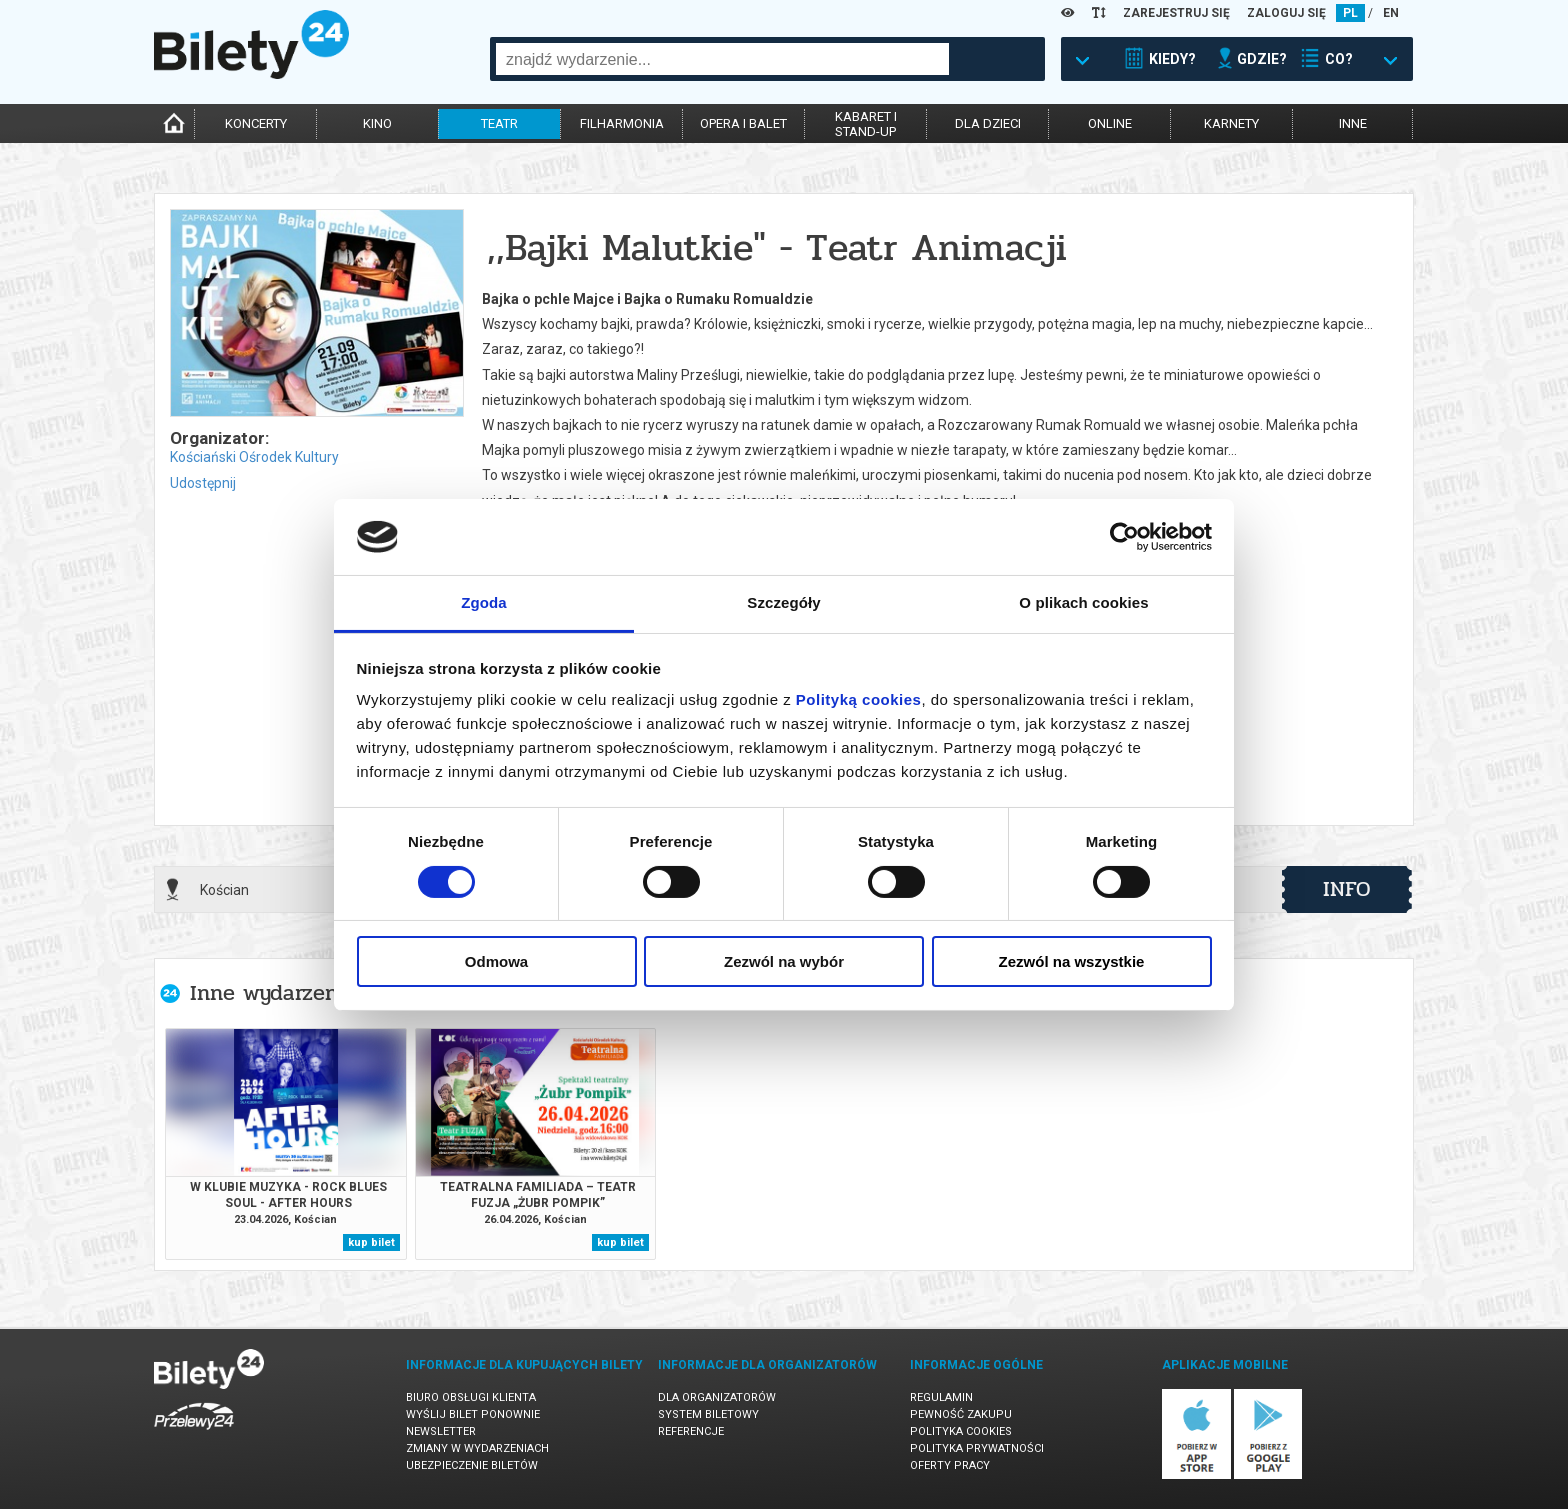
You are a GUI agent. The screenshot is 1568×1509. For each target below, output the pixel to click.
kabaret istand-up (866, 124)
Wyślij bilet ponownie (473, 1414)
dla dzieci (988, 123)
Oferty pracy (950, 1465)
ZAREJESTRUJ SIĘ (1176, 13)
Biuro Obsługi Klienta (471, 1397)
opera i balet (743, 123)
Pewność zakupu (961, 1414)
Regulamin (941, 1397)
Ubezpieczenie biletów (472, 1465)
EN (1391, 13)
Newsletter (441, 1431)
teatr (499, 123)
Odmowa (496, 961)
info (1347, 889)
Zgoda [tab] (484, 602)
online (1110, 123)
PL (1350, 13)
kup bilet (371, 1242)
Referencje (691, 1431)
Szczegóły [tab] (783, 602)
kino (377, 123)
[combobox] (722, 59)
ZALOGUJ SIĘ (1286, 13)
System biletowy (708, 1414)
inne (1353, 123)
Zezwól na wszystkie (1072, 961)
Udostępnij (203, 483)
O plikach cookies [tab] (1083, 602)
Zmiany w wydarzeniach (477, 1448)
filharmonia (622, 123)
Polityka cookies (961, 1431)
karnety (1231, 123)
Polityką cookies (859, 699)
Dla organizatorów (717, 1397)
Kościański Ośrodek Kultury (254, 457)
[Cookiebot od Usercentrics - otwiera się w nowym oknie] (1124, 537)
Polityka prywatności (977, 1448)
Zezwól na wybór (784, 961)
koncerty (256, 123)
